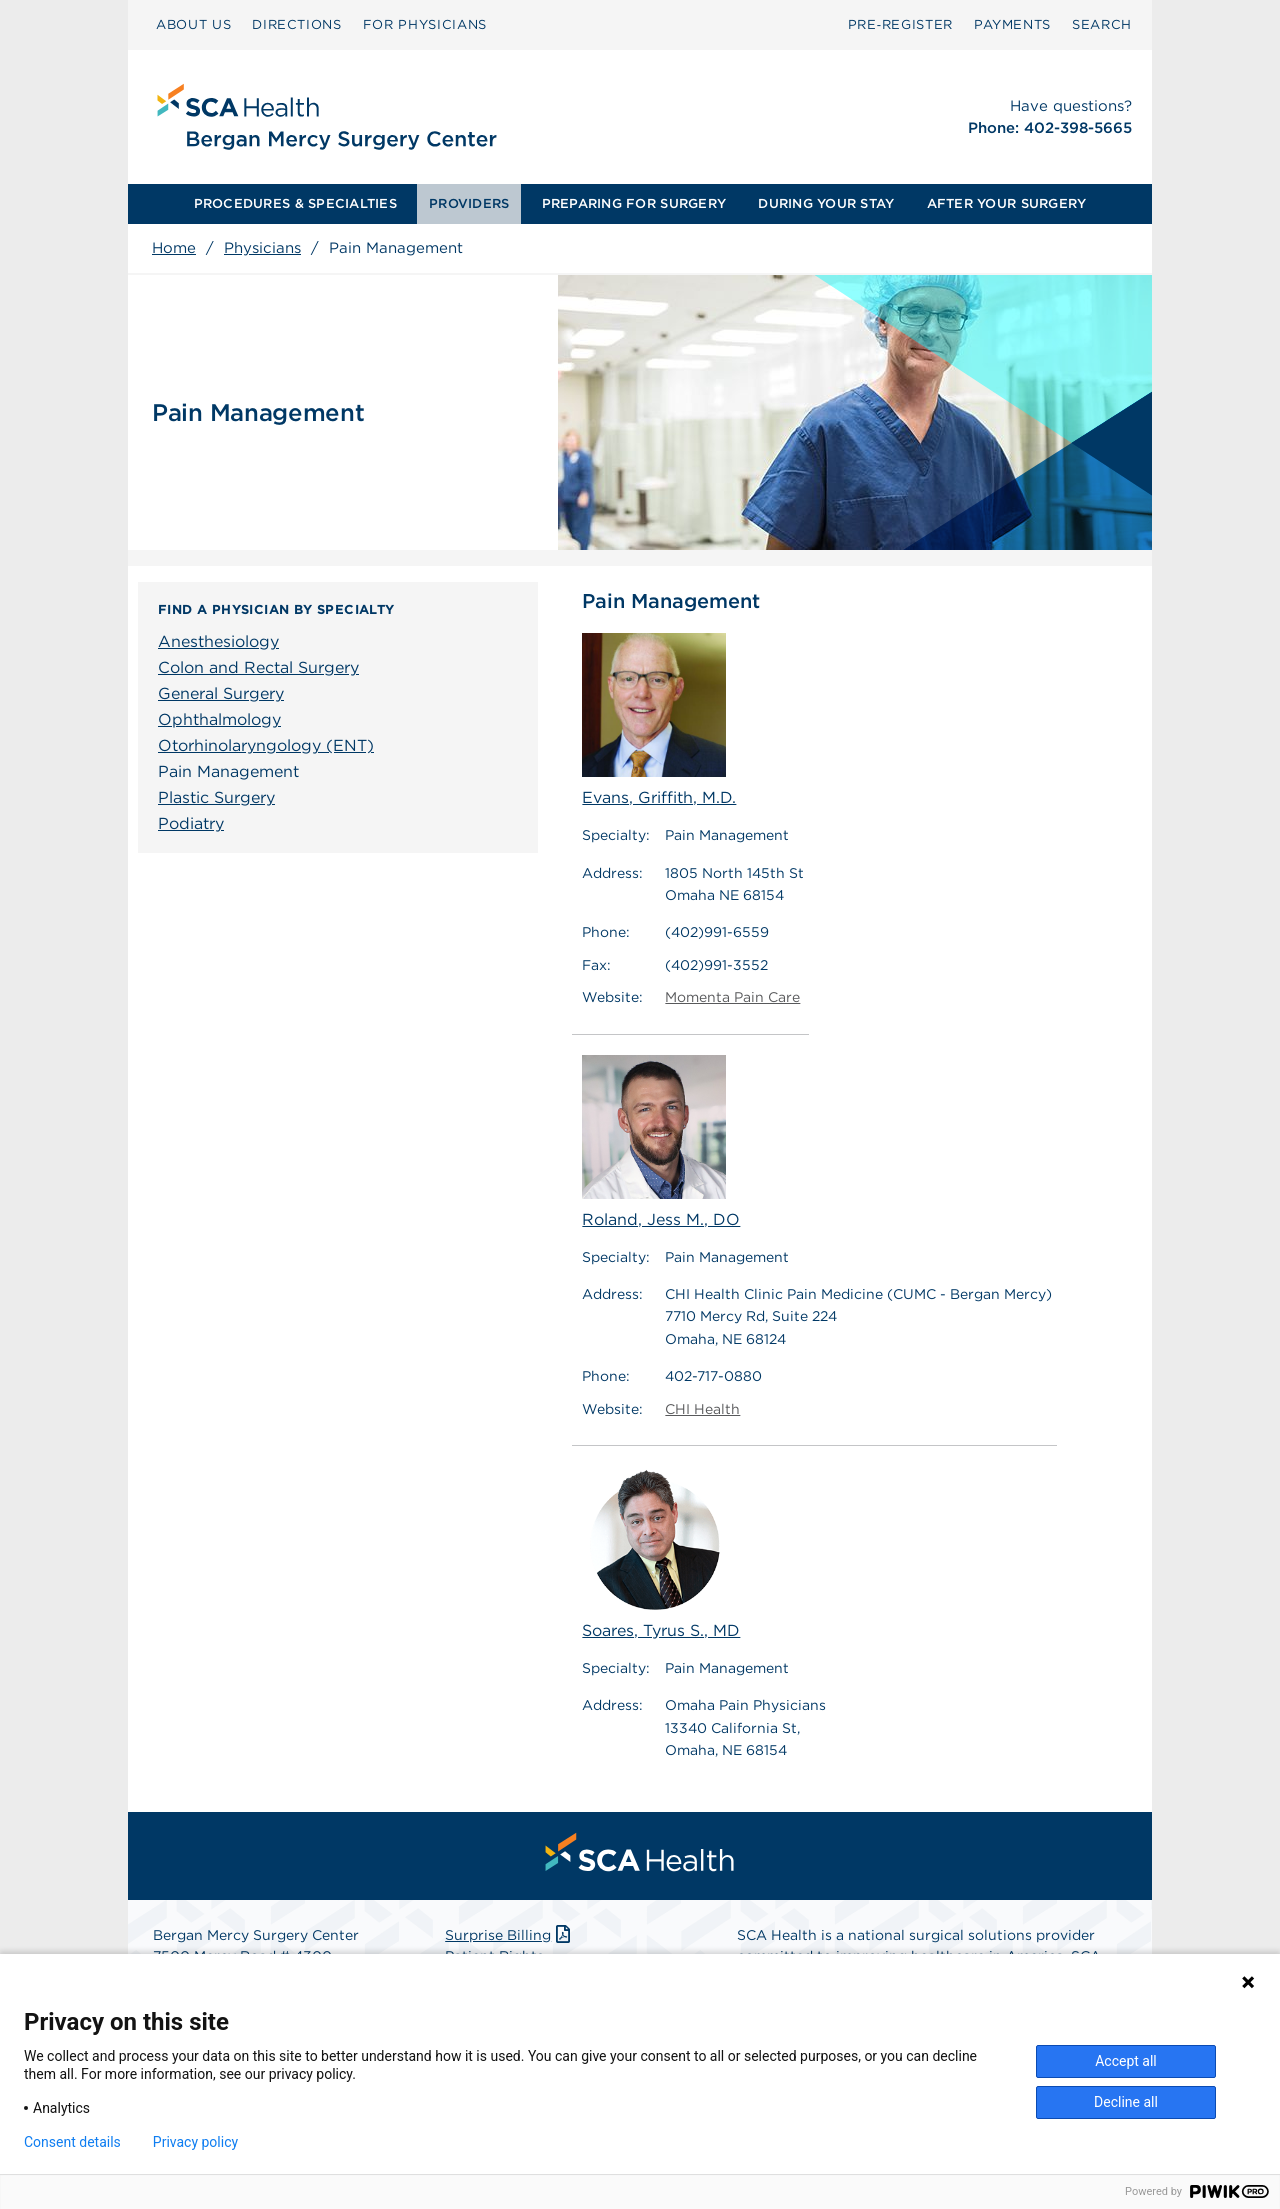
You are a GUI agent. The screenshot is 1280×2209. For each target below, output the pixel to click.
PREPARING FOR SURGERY (634, 203)
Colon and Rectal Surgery (258, 667)
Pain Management (228, 771)
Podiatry (191, 823)
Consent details (72, 2142)
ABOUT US (193, 24)
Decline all (1126, 2102)
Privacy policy (195, 2142)
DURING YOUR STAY (826, 203)
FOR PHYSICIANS (425, 24)
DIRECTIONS (297, 24)
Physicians (262, 248)
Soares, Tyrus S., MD (661, 1553)
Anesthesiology (218, 641)
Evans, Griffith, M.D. (659, 720)
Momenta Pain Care (732, 997)
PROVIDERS (469, 203)
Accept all (1126, 2061)
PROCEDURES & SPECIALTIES (295, 203)
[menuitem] (193, 25)
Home (174, 248)
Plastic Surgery (216, 797)
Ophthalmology (219, 719)
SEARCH (1102, 24)
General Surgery (221, 693)
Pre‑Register (900, 24)
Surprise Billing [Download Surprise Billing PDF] (509, 1935)
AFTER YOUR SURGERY (1007, 203)
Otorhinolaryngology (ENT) (266, 745)
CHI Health (702, 1409)
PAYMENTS (1012, 24)
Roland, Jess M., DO (661, 1142)
